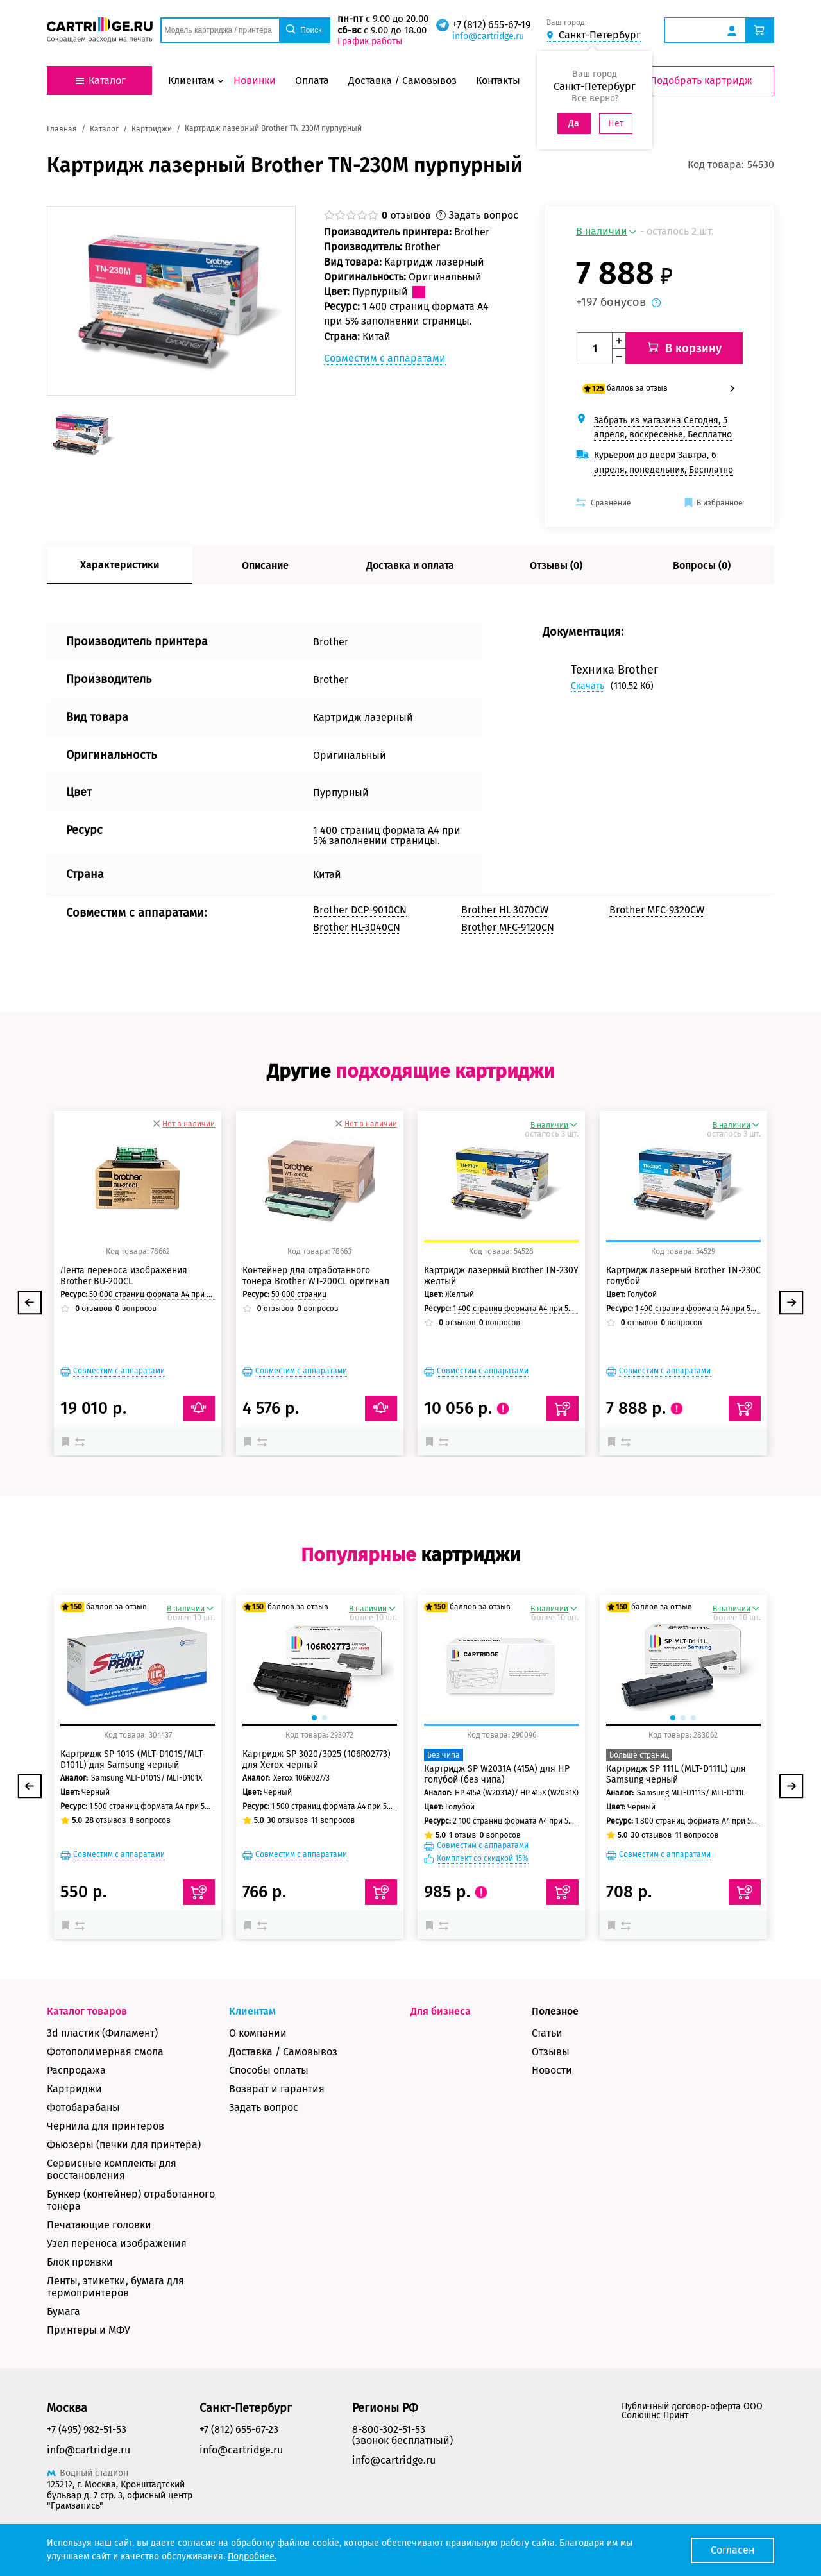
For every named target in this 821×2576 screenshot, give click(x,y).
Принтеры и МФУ (88, 2320)
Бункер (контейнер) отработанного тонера (131, 2190)
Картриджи (74, 2078)
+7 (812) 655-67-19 (495, 25)
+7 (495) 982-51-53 (86, 2419)
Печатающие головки (99, 2214)
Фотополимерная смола (105, 2041)
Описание (265, 555)
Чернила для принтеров (105, 2116)
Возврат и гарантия (277, 2078)
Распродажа (76, 2060)
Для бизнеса (440, 2001)
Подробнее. (252, 2556)
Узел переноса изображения (117, 2233)
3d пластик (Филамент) (102, 2023)
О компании (258, 2023)
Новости (552, 2060)
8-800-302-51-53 (388, 2419)
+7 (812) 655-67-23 (238, 2419)
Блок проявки (80, 2252)
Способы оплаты (269, 2060)
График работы (373, 41)
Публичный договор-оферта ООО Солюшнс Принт (692, 2401)
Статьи (547, 2023)
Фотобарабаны (83, 2097)
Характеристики (119, 554)
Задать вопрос (263, 2097)
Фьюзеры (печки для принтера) (124, 2134)
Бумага (63, 2301)
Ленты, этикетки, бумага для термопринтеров (115, 2276)
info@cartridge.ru (492, 36)
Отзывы (551, 2041)
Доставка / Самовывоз (283, 2041)
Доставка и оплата (410, 555)
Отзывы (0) (556, 555)
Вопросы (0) (702, 555)
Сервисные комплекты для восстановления (111, 2159)
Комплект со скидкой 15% (483, 1848)
